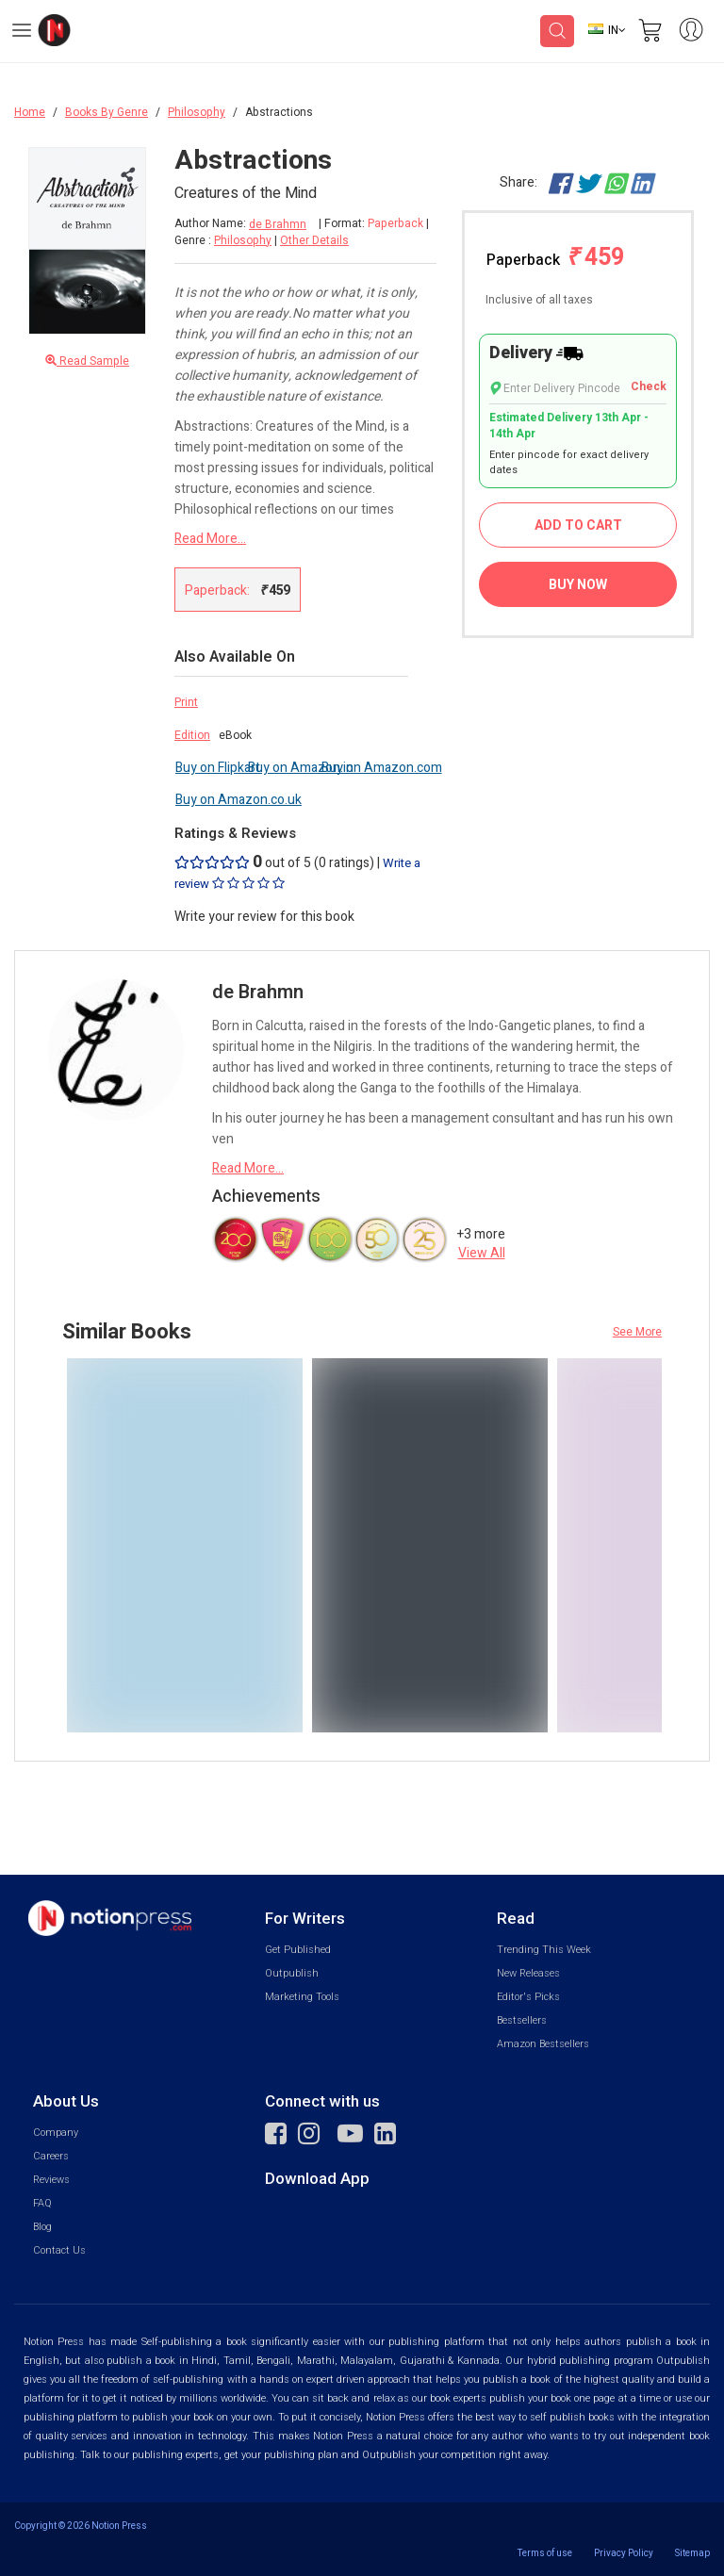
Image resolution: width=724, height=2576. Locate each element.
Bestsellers (522, 2020)
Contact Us (59, 2250)
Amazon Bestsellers (543, 2044)
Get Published (298, 1950)
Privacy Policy (623, 2553)
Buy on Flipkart (217, 768)
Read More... (210, 539)
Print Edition (192, 719)
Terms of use (545, 2553)
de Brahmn (277, 225)
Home (29, 112)
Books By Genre (106, 112)
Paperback (555, 257)
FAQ (42, 2203)
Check (648, 387)
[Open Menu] (21, 33)
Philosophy (196, 112)
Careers (51, 2156)
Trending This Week (544, 1950)
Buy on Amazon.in (301, 768)
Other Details (314, 240)
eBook (235, 735)
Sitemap (692, 2553)
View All (481, 1253)
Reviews (51, 2180)
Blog (42, 2227)
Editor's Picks (528, 1997)
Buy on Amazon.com (381, 768)
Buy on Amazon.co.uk (238, 800)
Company (55, 2132)
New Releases (528, 1973)
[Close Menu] (126, 175)
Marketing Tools (302, 1997)
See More (637, 1331)
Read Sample (87, 361)
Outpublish (292, 1973)
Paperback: (237, 590)
